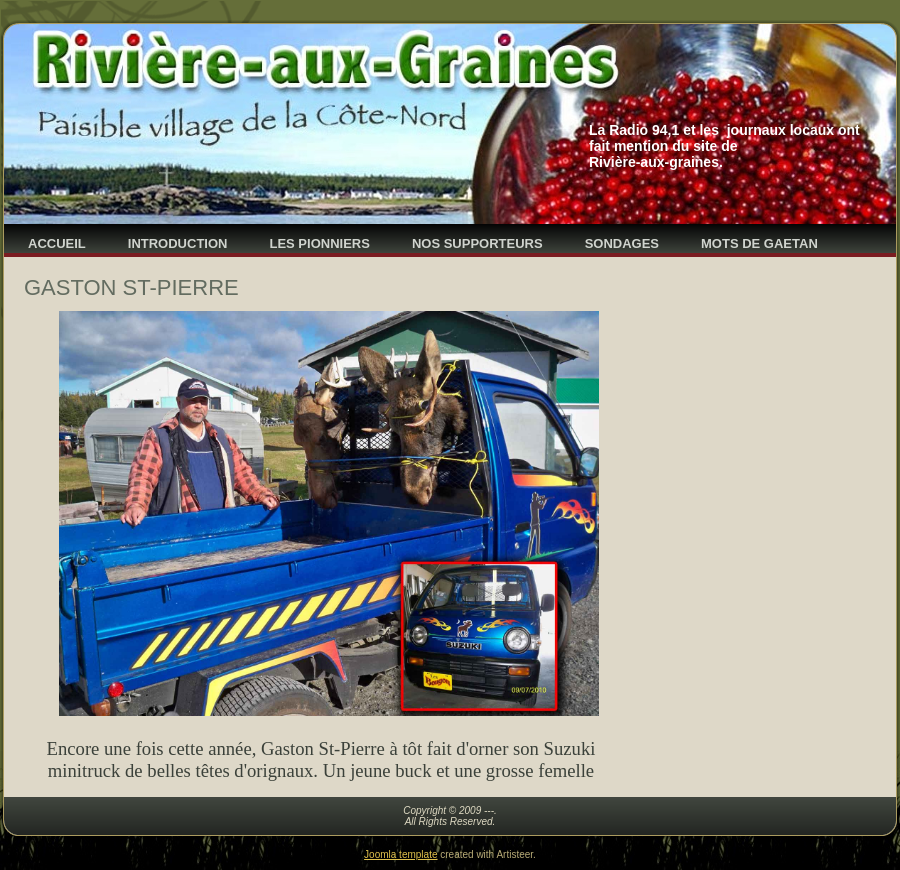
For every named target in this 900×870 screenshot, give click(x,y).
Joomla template (400, 854)
